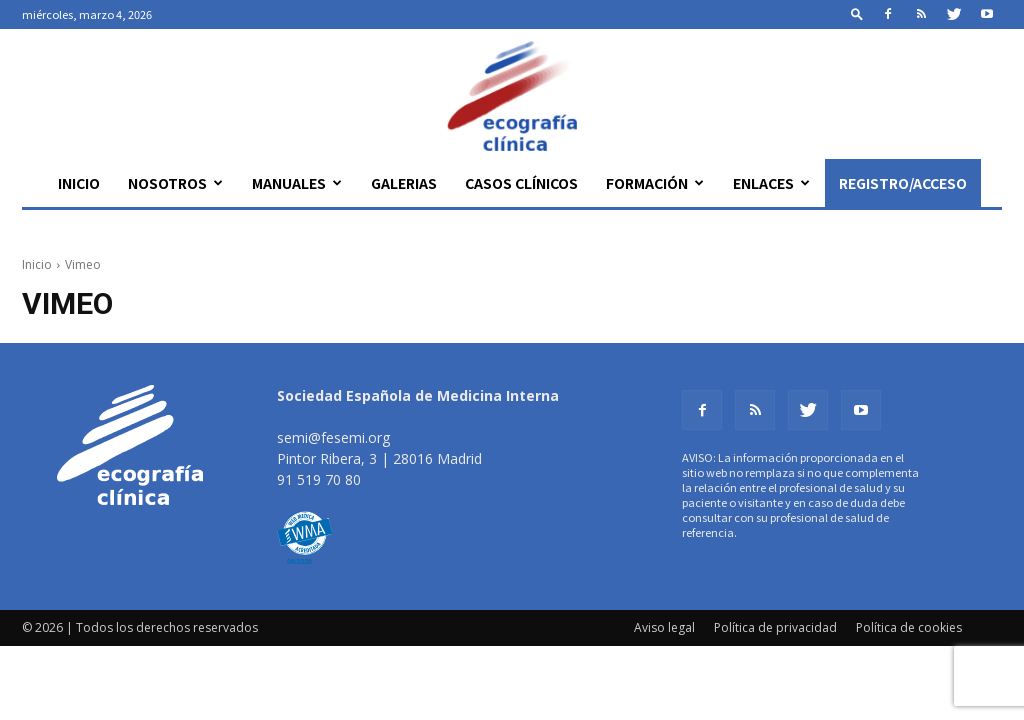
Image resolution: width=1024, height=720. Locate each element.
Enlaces (771, 183)
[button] (857, 13)
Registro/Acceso (903, 183)
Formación (655, 183)
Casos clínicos (521, 183)
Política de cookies (909, 627)
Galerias (404, 183)
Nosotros (175, 183)
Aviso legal (664, 627)
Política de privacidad (775, 627)
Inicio (79, 183)
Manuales (297, 183)
